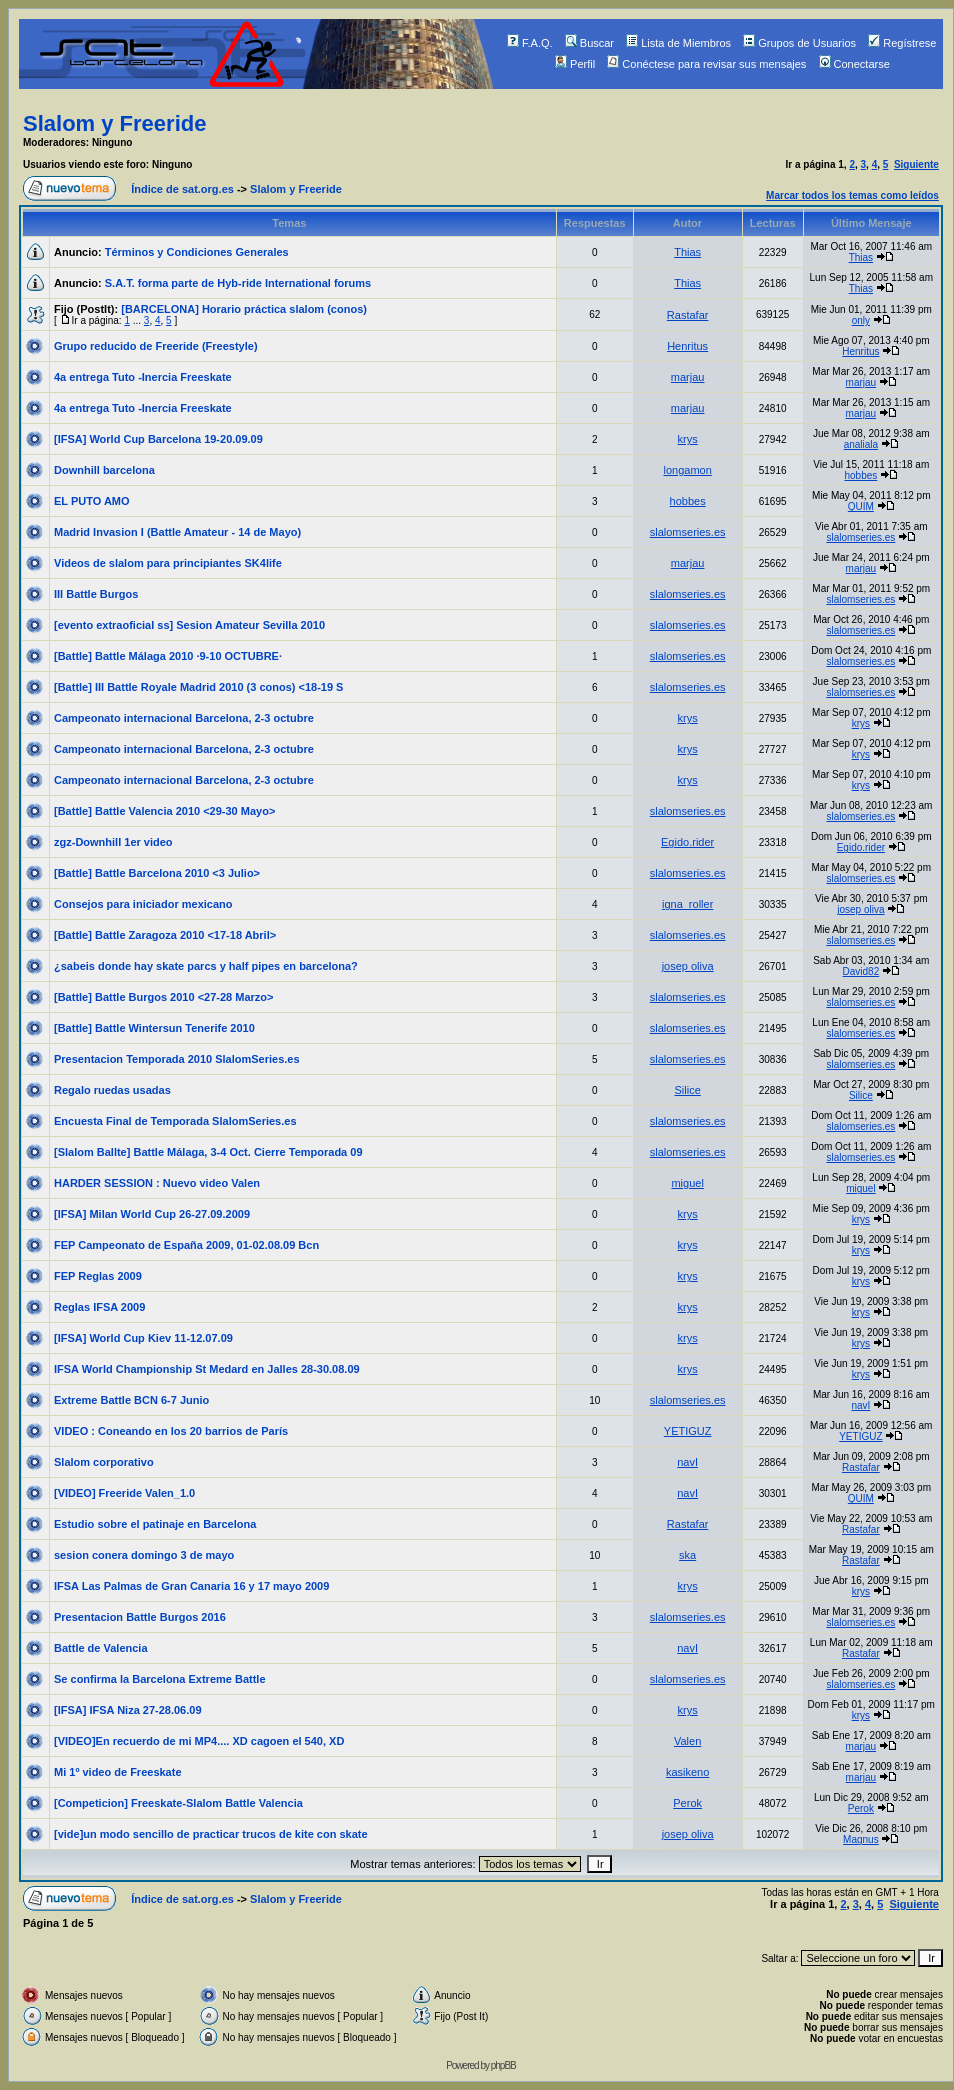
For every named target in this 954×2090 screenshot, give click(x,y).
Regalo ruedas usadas (112, 1090)
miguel (687, 1183)
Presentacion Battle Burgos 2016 (140, 1617)
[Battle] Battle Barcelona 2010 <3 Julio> (157, 873)
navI (860, 1405)
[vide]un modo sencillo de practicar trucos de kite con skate (211, 1834)
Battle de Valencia (101, 1648)
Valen (687, 1741)
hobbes (860, 475)
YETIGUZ (688, 1431)
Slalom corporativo (104, 1462)
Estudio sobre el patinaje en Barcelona (155, 1524)
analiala (861, 444)
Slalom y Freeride (114, 123)
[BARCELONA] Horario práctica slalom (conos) (244, 309)
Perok (687, 1803)
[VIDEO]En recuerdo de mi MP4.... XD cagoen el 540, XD (199, 1741)
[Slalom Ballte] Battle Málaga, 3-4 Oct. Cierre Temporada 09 (208, 1152)
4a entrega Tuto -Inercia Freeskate (143, 377)
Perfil (575, 64)
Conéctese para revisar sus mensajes (706, 64)
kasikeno (687, 1772)
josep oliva (860, 909)
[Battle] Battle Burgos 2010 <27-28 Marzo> (163, 997)
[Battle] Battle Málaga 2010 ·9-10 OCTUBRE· (168, 656)
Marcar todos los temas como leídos (852, 195)
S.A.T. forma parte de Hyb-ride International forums (238, 283)
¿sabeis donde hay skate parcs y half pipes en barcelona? (206, 966)
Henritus (687, 346)
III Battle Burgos (96, 594)
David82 (861, 971)
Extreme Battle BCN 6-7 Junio (131, 1400)
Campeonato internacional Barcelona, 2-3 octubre (184, 718)
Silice (687, 1090)
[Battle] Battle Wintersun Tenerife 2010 (154, 1028)
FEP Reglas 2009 (98, 1276)
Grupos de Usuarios (799, 43)
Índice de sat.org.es (182, 189)
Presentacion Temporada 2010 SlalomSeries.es (177, 1059)
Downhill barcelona (104, 470)
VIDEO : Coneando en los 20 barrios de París (171, 1431)
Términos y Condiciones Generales (197, 252)
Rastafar (688, 315)
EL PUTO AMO (92, 501)
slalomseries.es (688, 532)
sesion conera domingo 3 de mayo (144, 1555)
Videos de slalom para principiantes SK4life (168, 563)
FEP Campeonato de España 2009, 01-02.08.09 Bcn (186, 1245)
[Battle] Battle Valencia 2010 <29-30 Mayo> (164, 811)
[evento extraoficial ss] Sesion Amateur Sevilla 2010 (189, 625)
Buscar (589, 43)
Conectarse (854, 64)
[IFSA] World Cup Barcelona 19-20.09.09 (158, 439)
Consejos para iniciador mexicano (143, 904)
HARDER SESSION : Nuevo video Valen (157, 1183)
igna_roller (687, 904)
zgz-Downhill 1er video (113, 842)
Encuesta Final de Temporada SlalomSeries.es (175, 1121)
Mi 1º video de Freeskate (118, 1772)
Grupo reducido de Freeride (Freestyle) (156, 346)
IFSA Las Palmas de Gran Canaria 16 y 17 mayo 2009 (191, 1586)
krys (688, 439)
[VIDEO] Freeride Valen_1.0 (124, 1493)
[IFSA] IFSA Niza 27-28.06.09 (128, 1710)
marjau (688, 377)
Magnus (861, 1839)
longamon (687, 470)
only (861, 320)
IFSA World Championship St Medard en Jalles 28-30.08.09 (207, 1369)
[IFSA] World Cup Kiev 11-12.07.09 (143, 1338)
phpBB (503, 2065)
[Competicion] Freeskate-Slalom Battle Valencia (178, 1803)
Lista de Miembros (678, 43)
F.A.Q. (530, 43)
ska (687, 1555)
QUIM (861, 506)
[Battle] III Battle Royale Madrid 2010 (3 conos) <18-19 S (198, 687)
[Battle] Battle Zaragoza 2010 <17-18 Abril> (165, 935)
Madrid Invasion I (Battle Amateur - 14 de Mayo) (177, 532)
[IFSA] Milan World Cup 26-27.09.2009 (152, 1214)
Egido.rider (687, 842)
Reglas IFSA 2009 (99, 1307)
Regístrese (902, 43)
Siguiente (916, 164)
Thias (687, 252)
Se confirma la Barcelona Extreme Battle (160, 1679)
